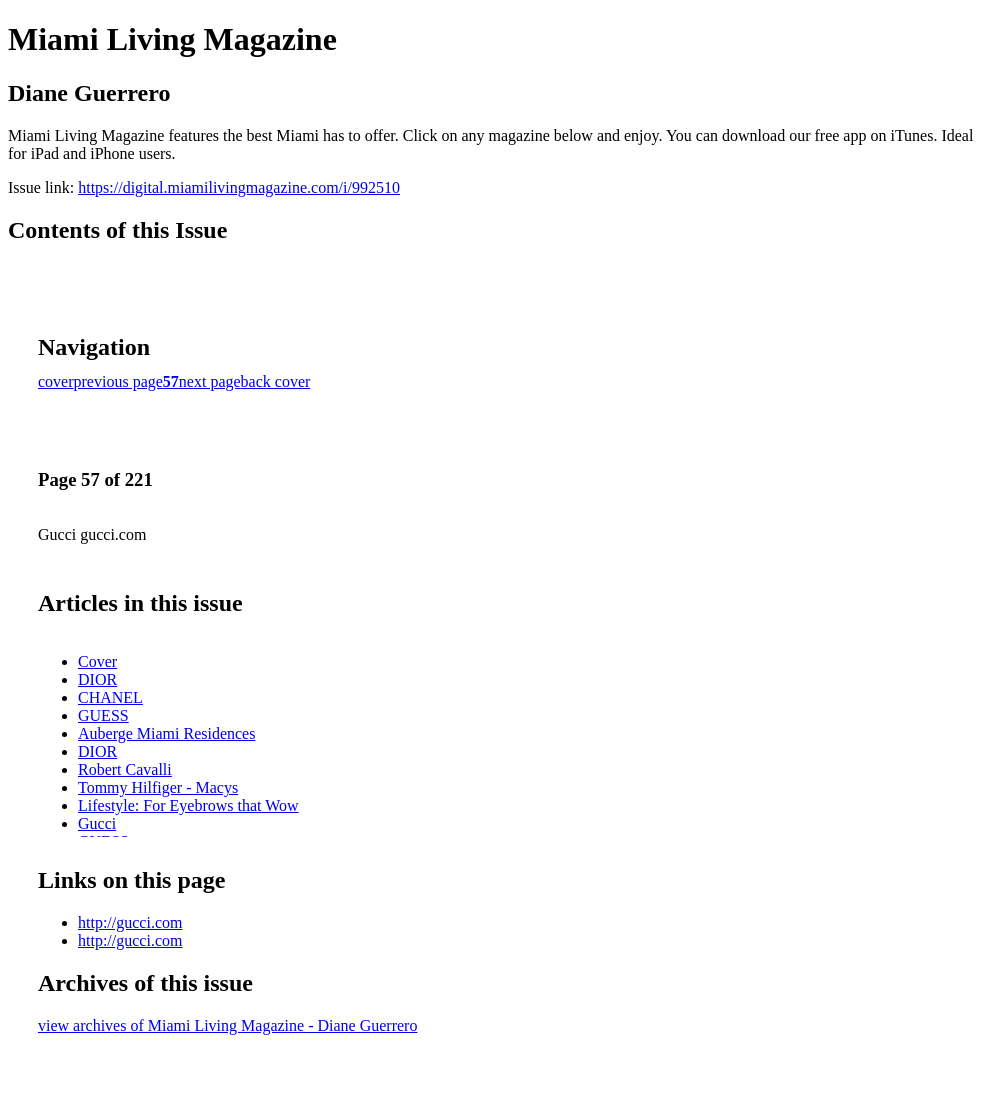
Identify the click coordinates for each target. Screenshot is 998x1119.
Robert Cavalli (125, 769)
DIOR (97, 679)
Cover (97, 661)
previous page (118, 381)
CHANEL (110, 697)
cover (56, 381)
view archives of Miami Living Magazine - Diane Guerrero (227, 1025)
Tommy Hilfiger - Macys (158, 787)
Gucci (97, 823)
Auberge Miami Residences (166, 733)
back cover (276, 381)
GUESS (103, 715)
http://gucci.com (130, 922)
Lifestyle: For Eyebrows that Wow (188, 805)
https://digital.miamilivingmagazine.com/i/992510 (239, 187)
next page (210, 381)
